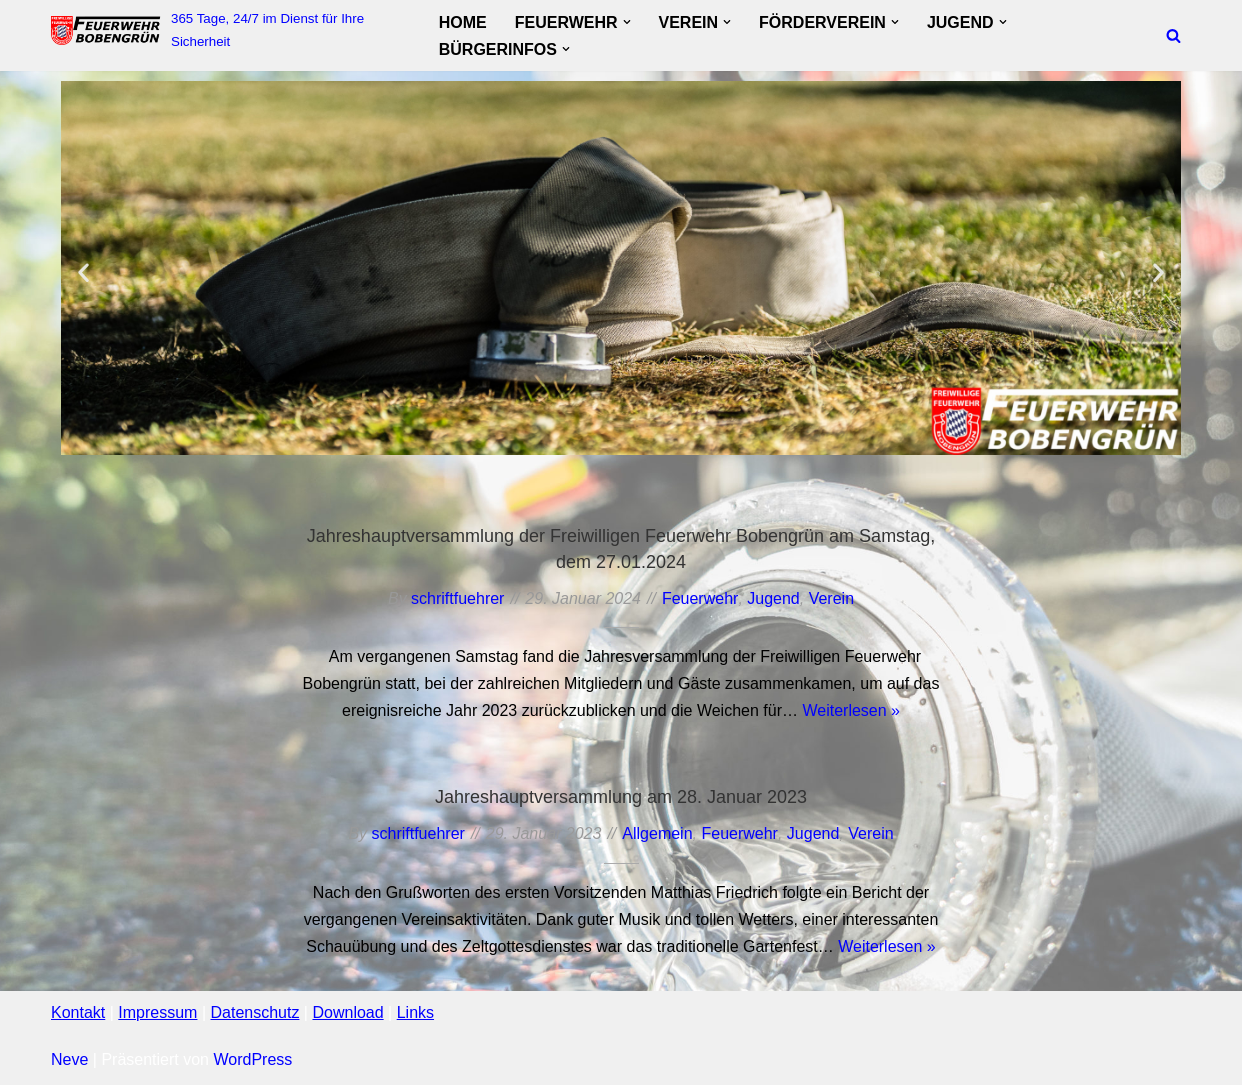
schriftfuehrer (457, 598)
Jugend (773, 598)
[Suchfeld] (1173, 35)
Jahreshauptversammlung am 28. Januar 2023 (621, 797)
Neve (69, 1059)
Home (463, 22)
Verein (831, 598)
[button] (627, 22)
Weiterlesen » (851, 710)
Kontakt (78, 1012)
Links (415, 1012)
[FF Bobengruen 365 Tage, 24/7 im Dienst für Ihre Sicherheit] (228, 30)
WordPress (252, 1059)
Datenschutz (254, 1012)
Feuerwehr (700, 598)
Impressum (157, 1012)
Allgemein (657, 833)
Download (347, 1012)
